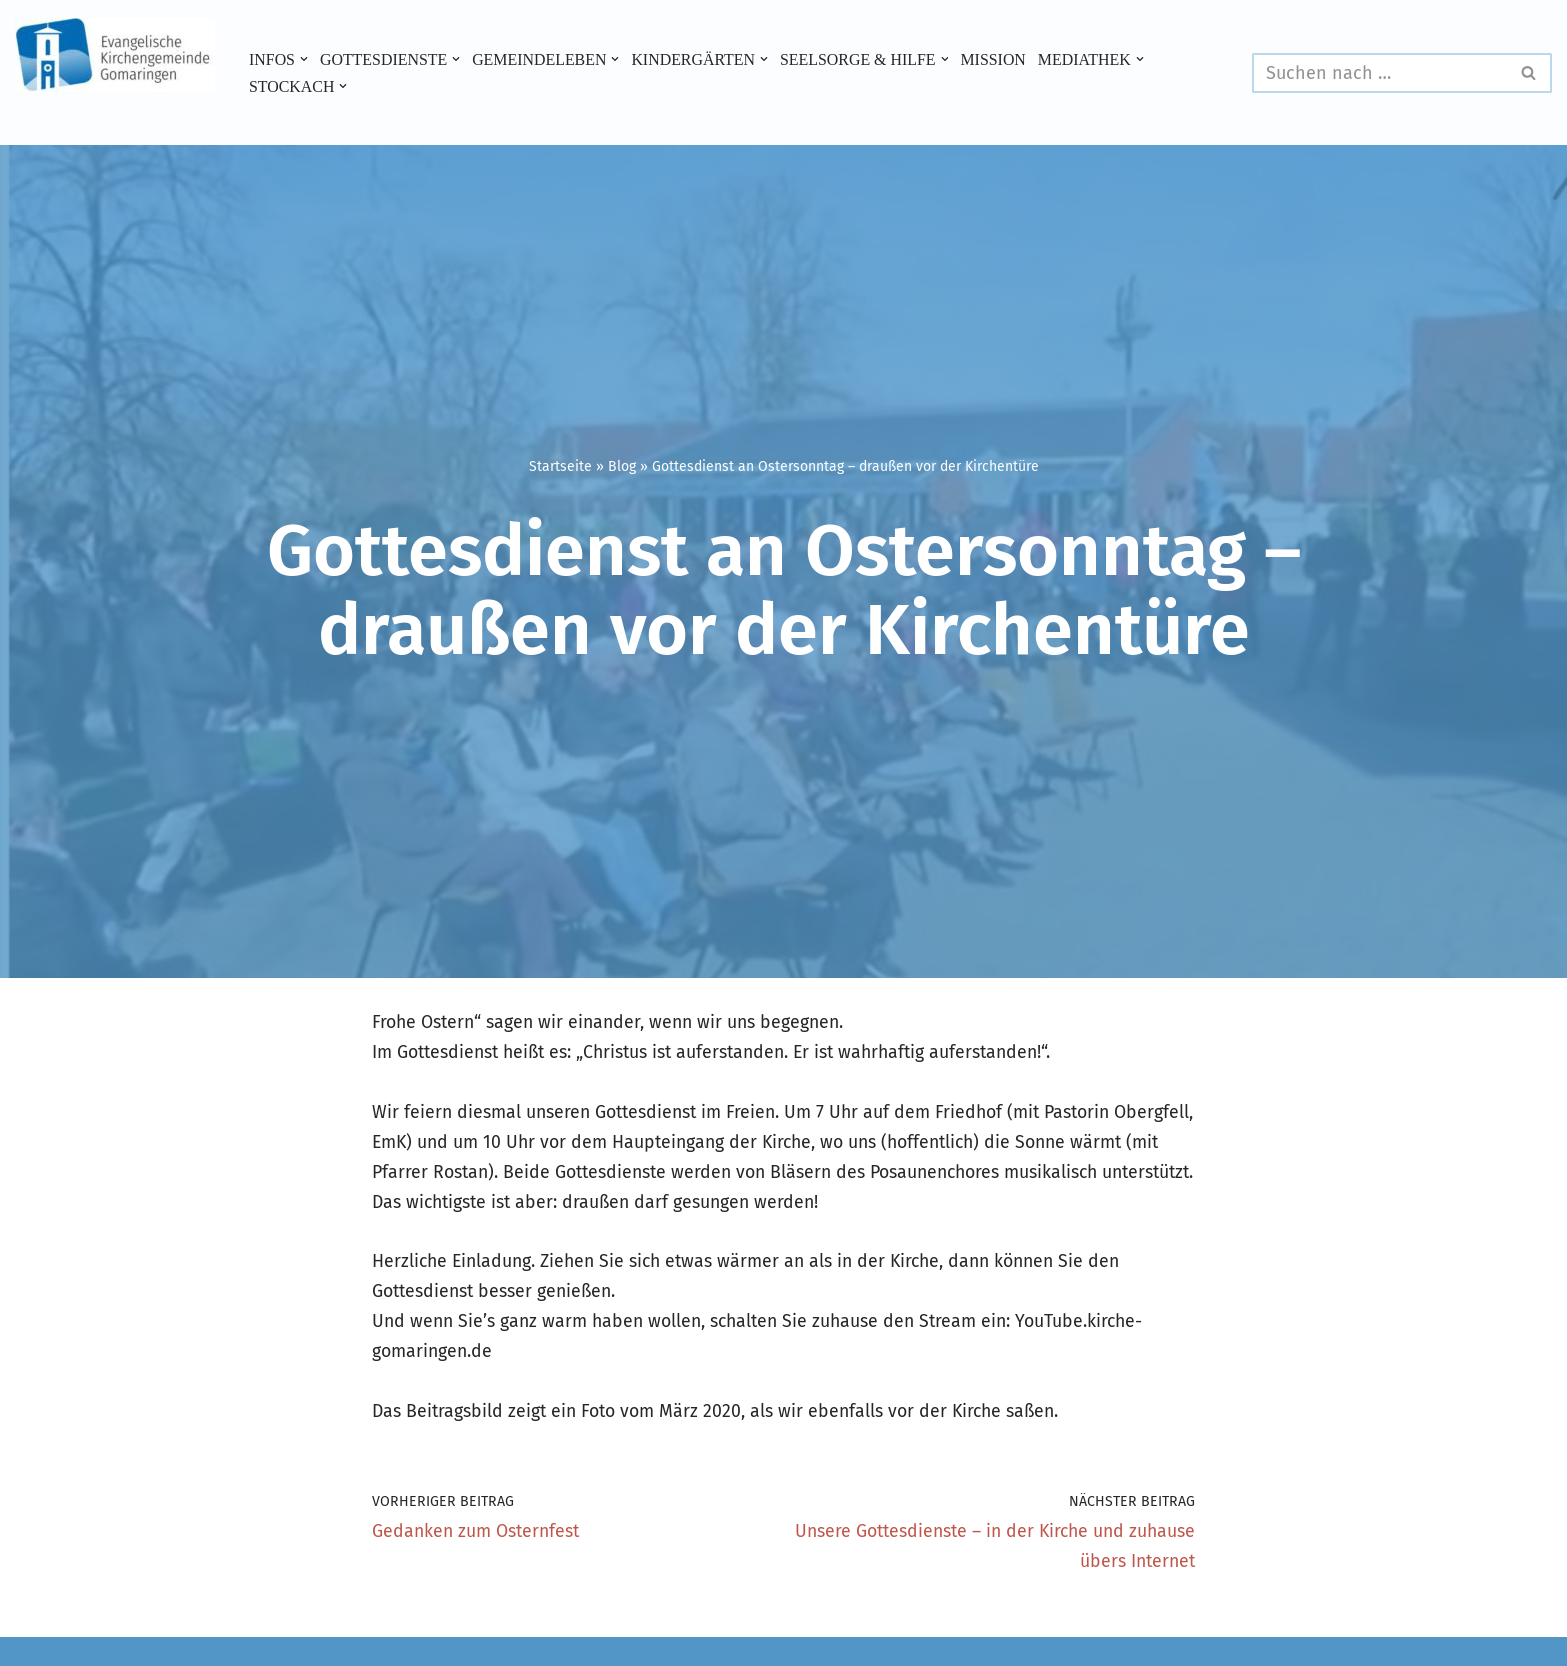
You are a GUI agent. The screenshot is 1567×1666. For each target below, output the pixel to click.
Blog (622, 466)
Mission (1005, 59)
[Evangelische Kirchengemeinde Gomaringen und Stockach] (115, 55)
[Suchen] (1379, 73)
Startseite (560, 466)
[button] (305, 59)
